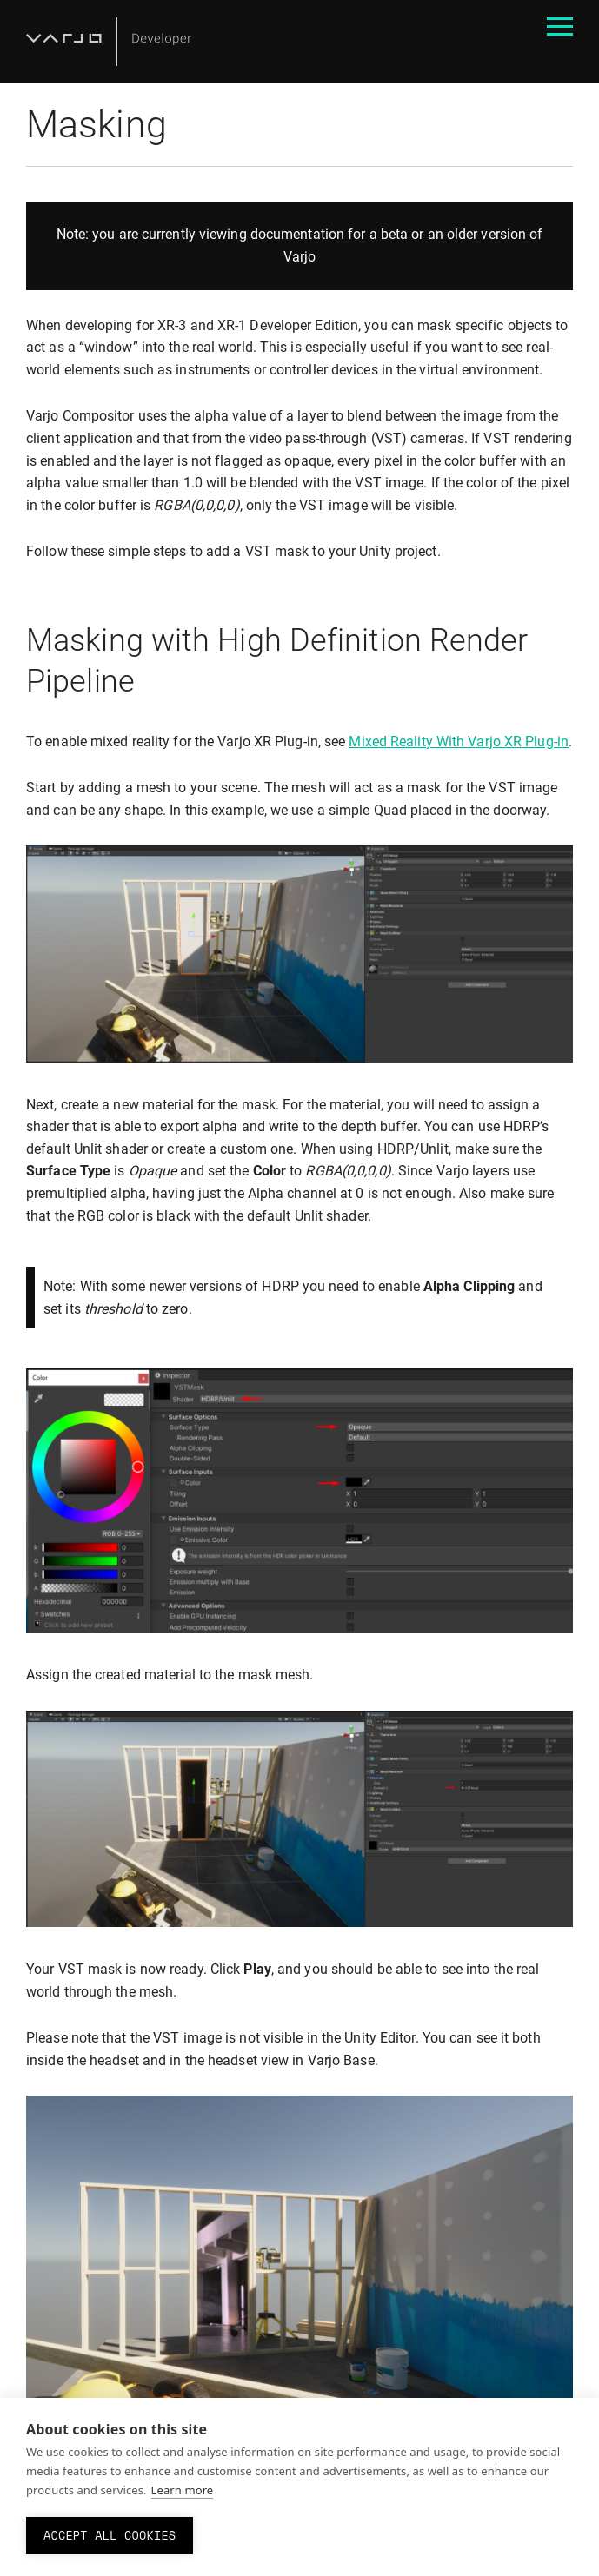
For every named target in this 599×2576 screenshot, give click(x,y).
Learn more (182, 2490)
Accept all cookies (109, 2535)
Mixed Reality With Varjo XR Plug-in (459, 741)
